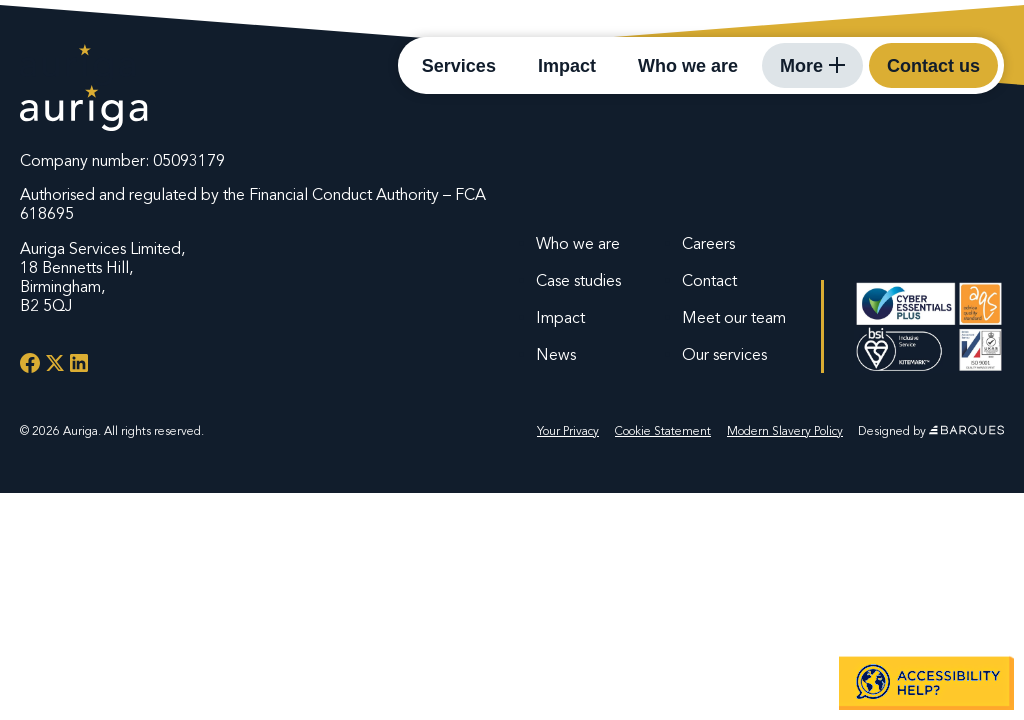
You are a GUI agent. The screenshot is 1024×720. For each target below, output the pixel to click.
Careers (708, 244)
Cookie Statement (663, 431)
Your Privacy (568, 431)
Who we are (688, 66)
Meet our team (734, 318)
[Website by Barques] (966, 431)
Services (459, 66)
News (556, 355)
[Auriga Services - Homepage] (78, 65)
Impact (567, 66)
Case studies (578, 281)
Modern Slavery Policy (785, 431)
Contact (709, 281)
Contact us (933, 66)
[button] (926, 682)
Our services (724, 355)
